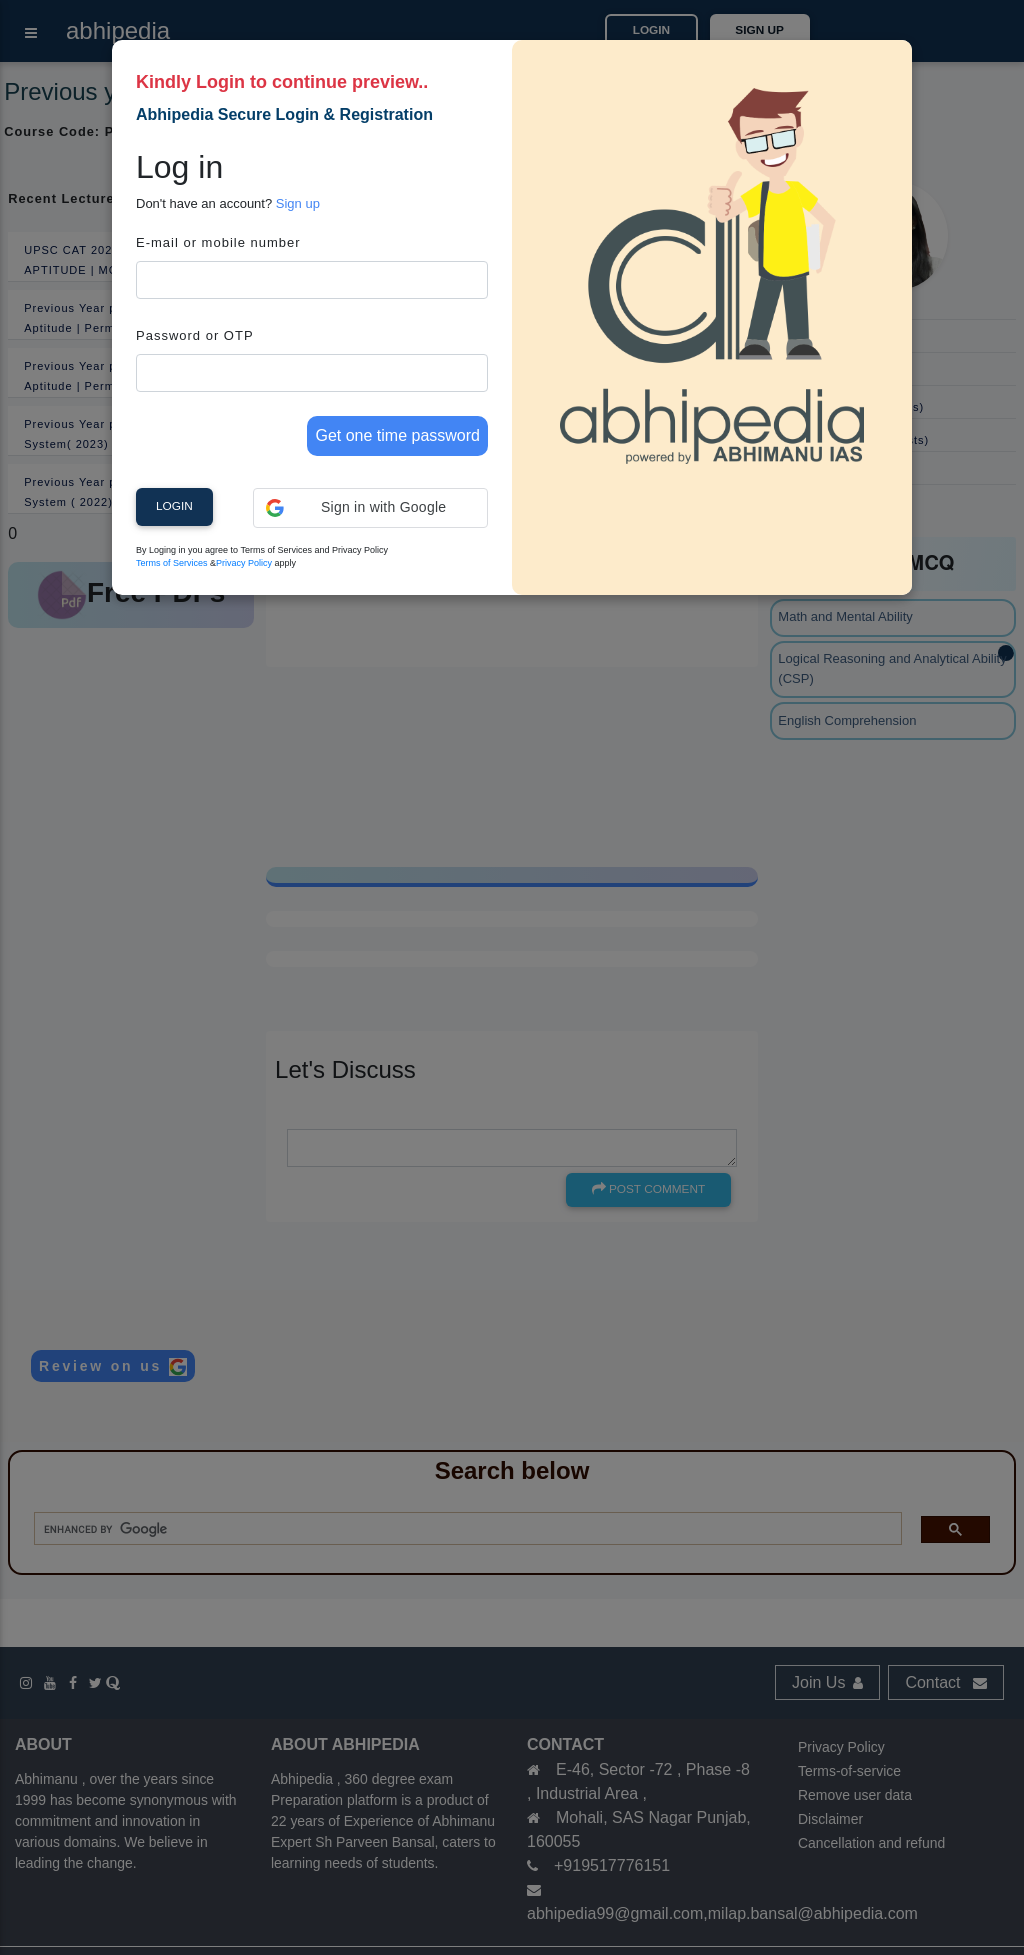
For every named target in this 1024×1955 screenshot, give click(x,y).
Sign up (298, 203)
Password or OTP (195, 335)
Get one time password (397, 435)
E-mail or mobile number (218, 242)
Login (174, 506)
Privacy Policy (244, 563)
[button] (370, 508)
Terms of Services (172, 563)
